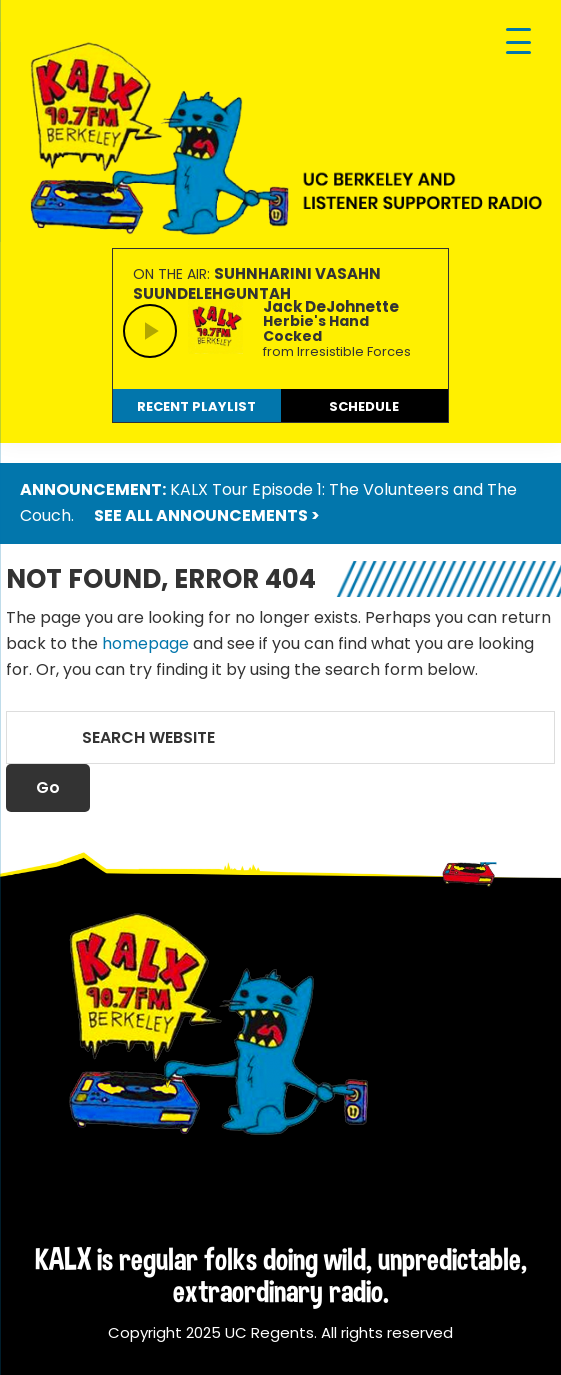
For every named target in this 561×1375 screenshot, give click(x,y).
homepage (145, 643)
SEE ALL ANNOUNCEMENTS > (207, 515)
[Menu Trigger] (518, 42)
